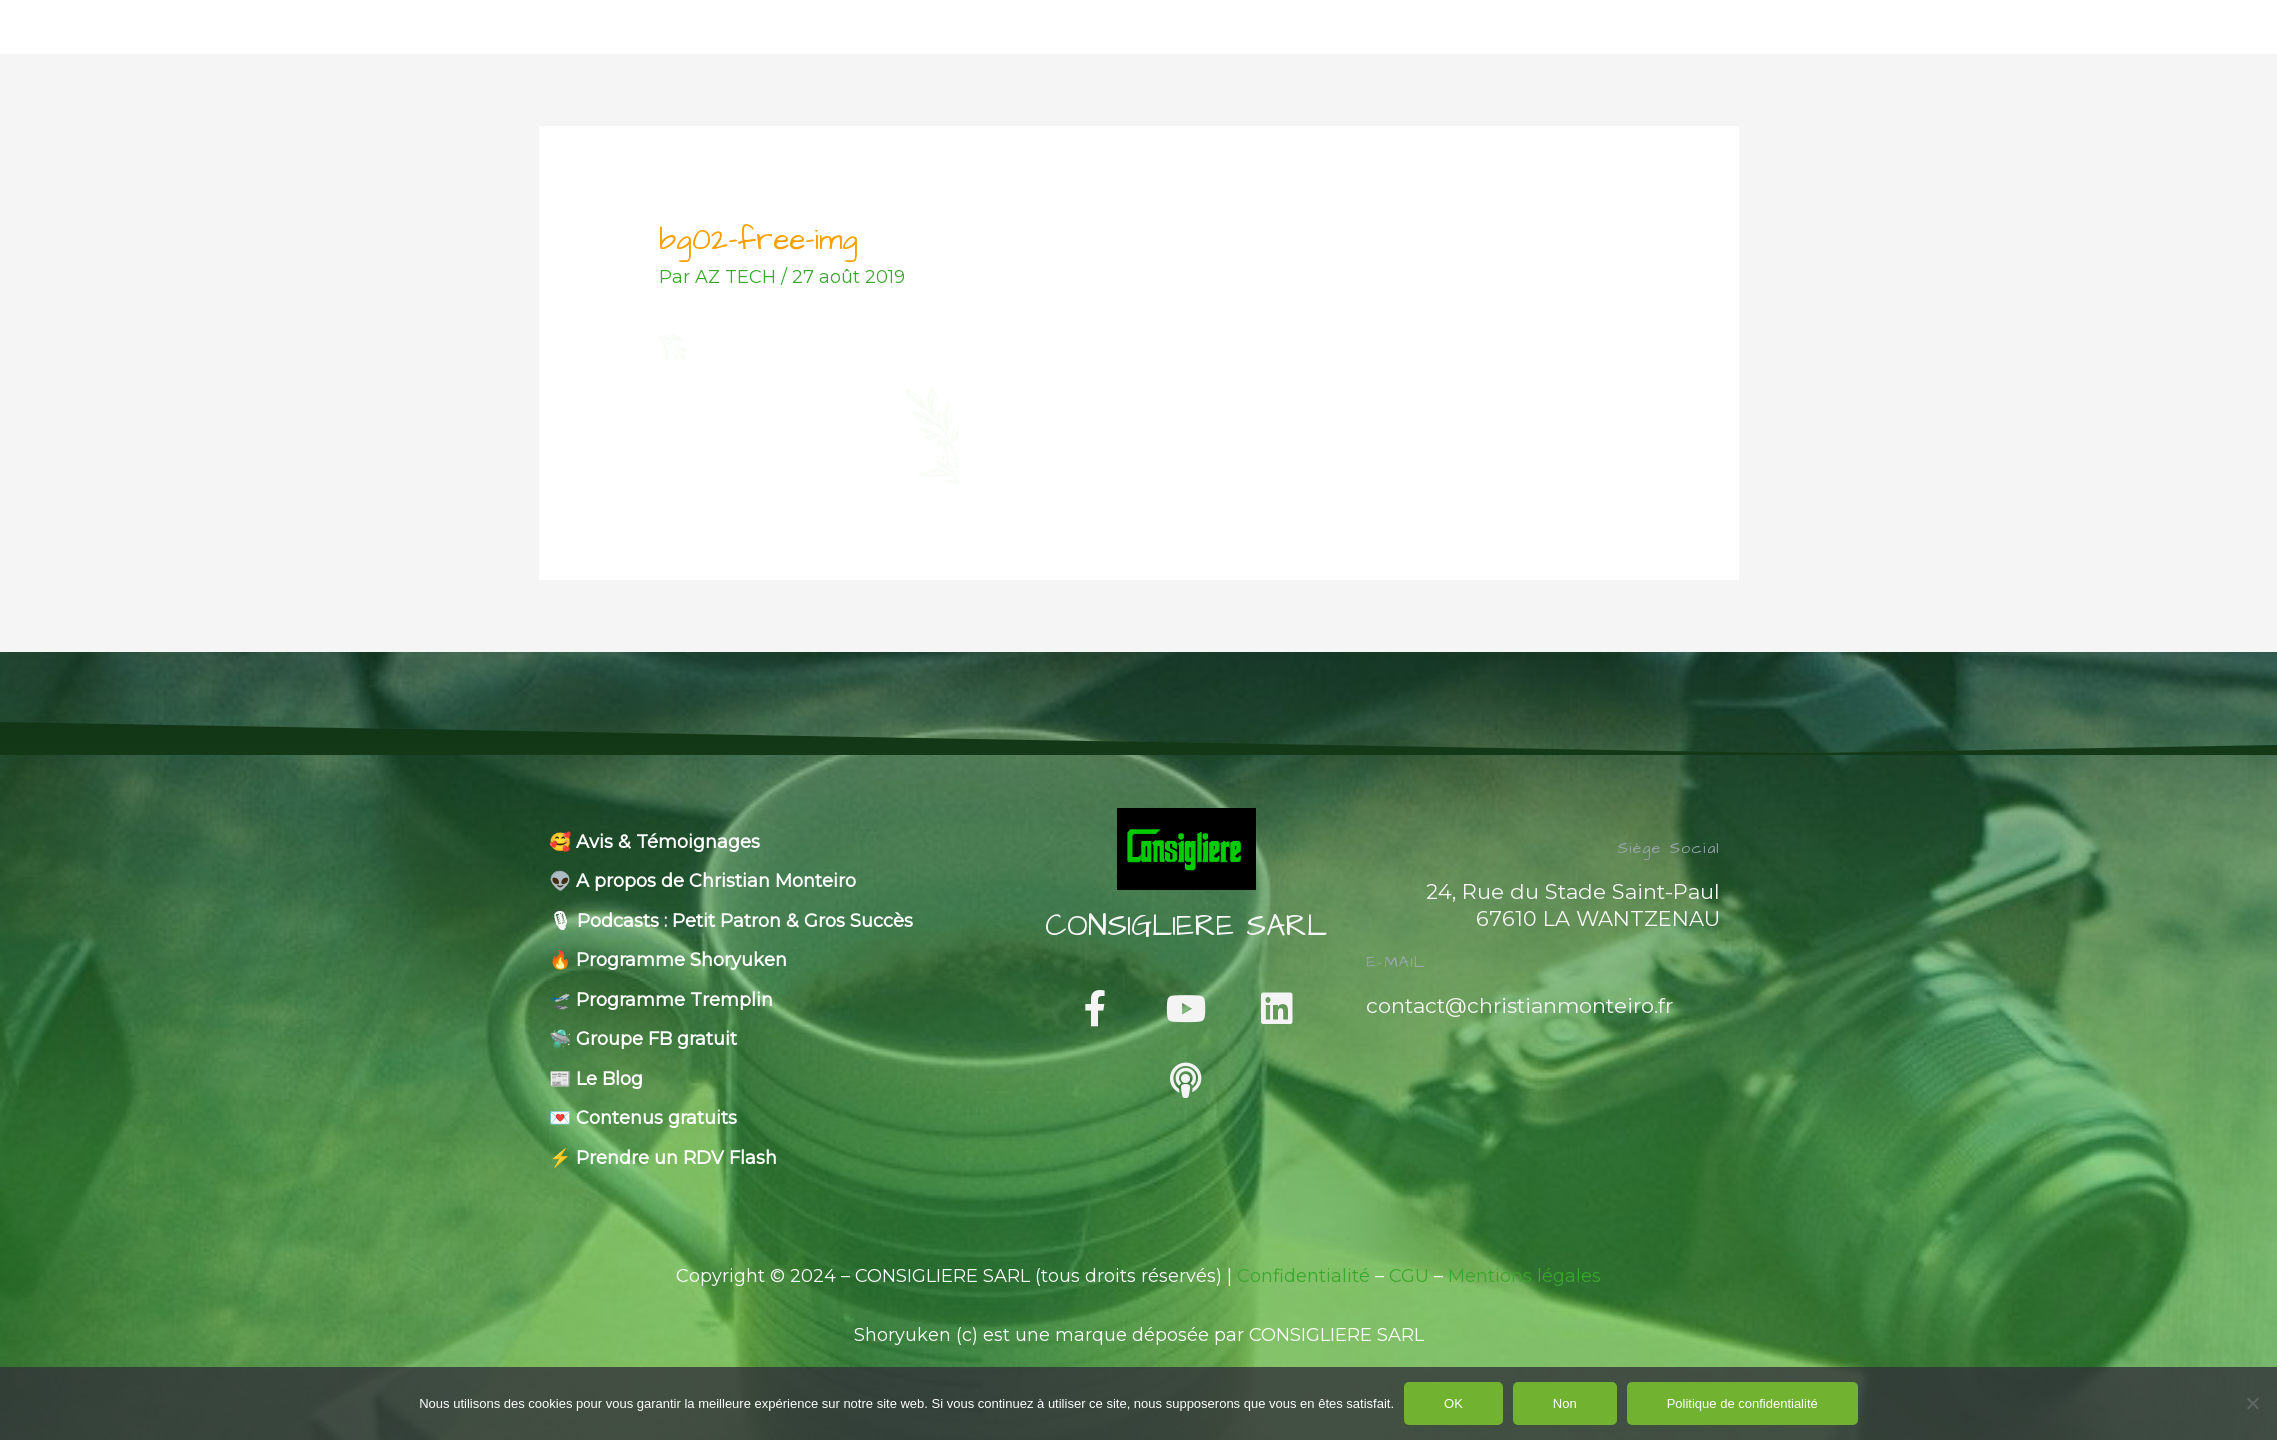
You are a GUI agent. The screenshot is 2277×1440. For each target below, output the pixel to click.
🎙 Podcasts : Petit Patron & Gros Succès (731, 921)
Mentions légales (1524, 1276)
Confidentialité (1303, 1276)
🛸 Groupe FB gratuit (643, 1039)
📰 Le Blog (596, 1079)
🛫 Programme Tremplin (661, 1000)
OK (1453, 1403)
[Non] (2252, 1403)
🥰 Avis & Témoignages (654, 842)
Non (1565, 1403)
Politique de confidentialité (1742, 1403)
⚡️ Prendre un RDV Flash (663, 1158)
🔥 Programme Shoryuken (668, 960)
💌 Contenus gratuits (643, 1118)
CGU (1409, 1276)
